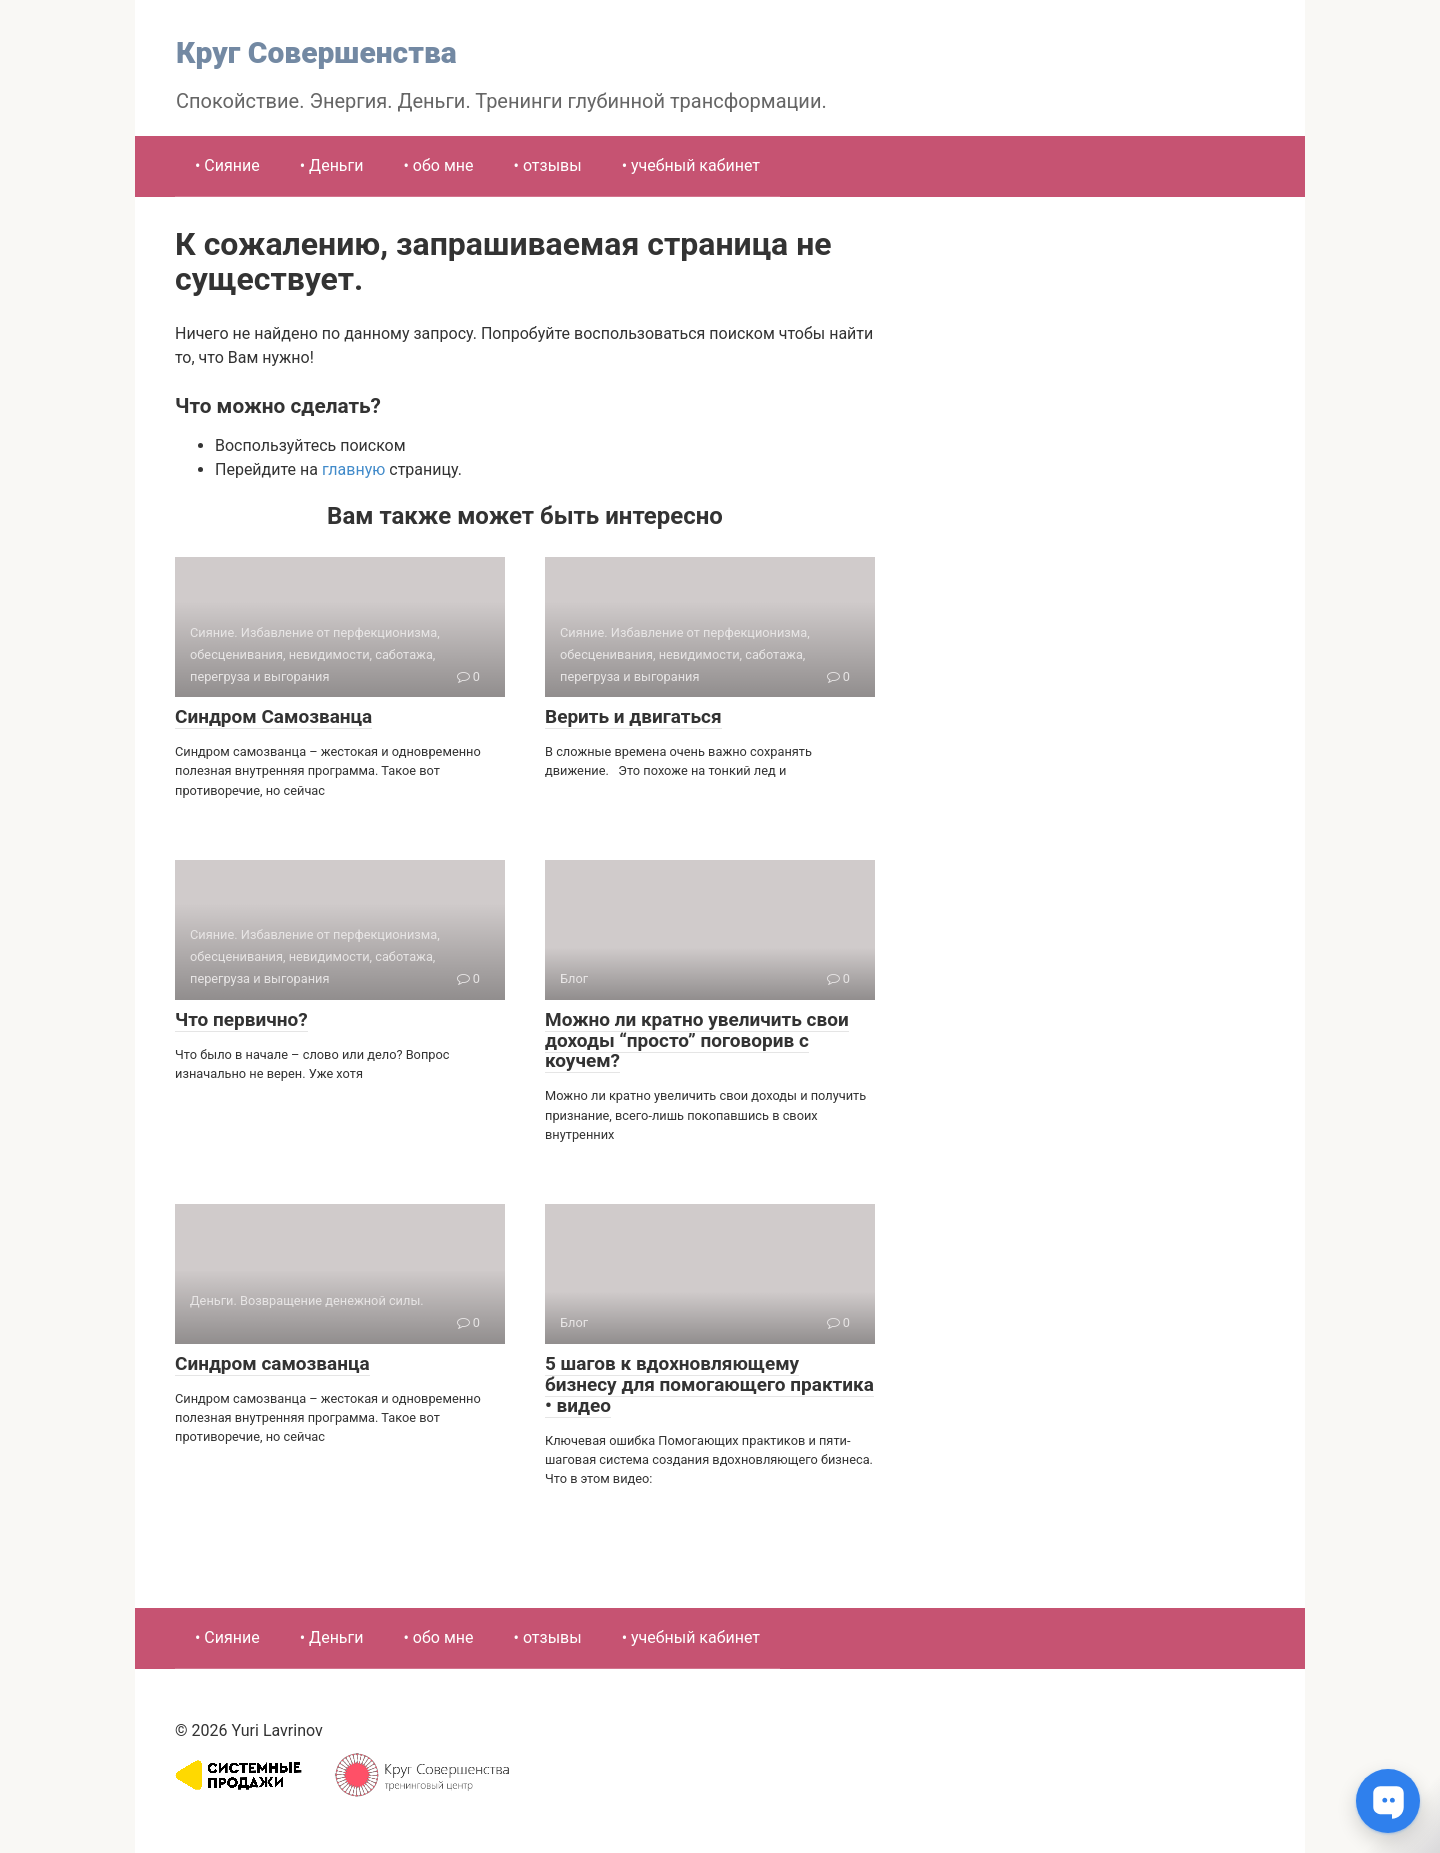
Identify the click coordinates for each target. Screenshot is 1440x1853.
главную (353, 469)
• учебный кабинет (691, 165)
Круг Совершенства (316, 52)
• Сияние (227, 165)
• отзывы (548, 165)
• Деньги (332, 165)
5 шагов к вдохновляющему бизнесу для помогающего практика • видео (709, 1384)
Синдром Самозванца (273, 716)
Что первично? (241, 1019)
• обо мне (439, 165)
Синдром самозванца (272, 1363)
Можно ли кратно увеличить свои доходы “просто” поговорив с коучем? (697, 1040)
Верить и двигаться (633, 716)
